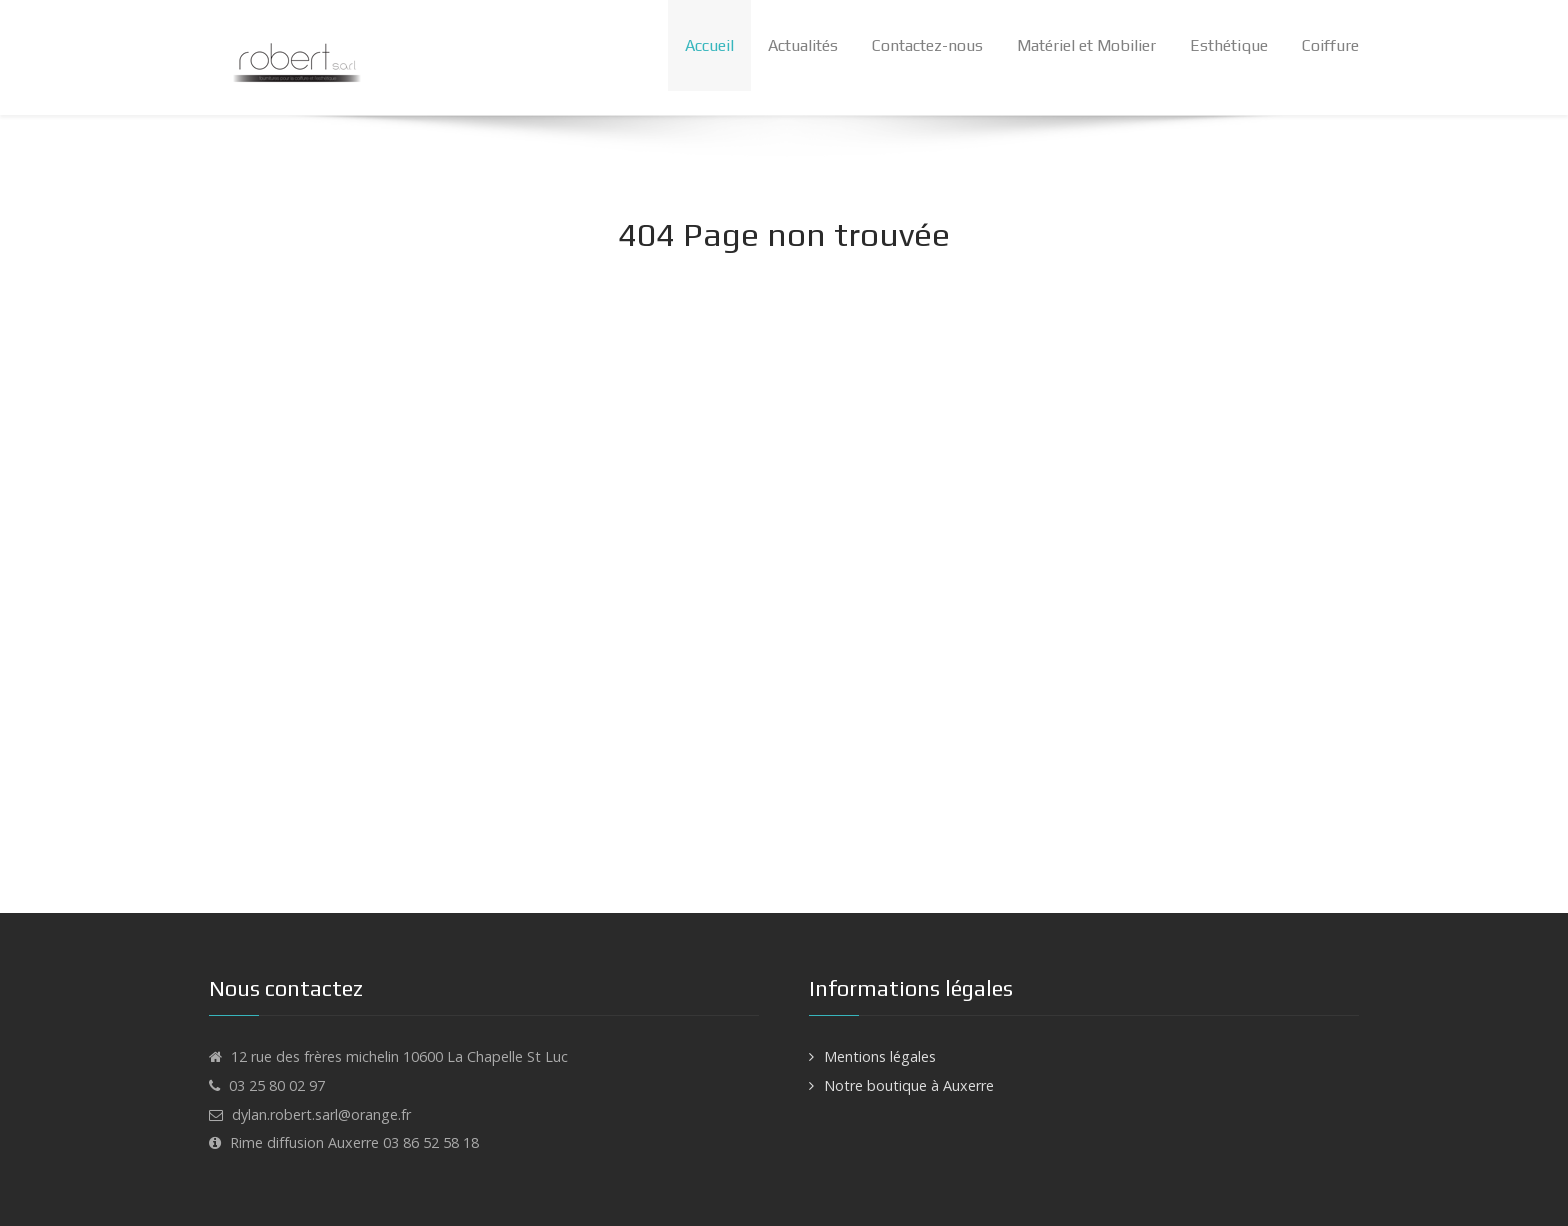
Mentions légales (880, 1056)
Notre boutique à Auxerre (909, 1085)
